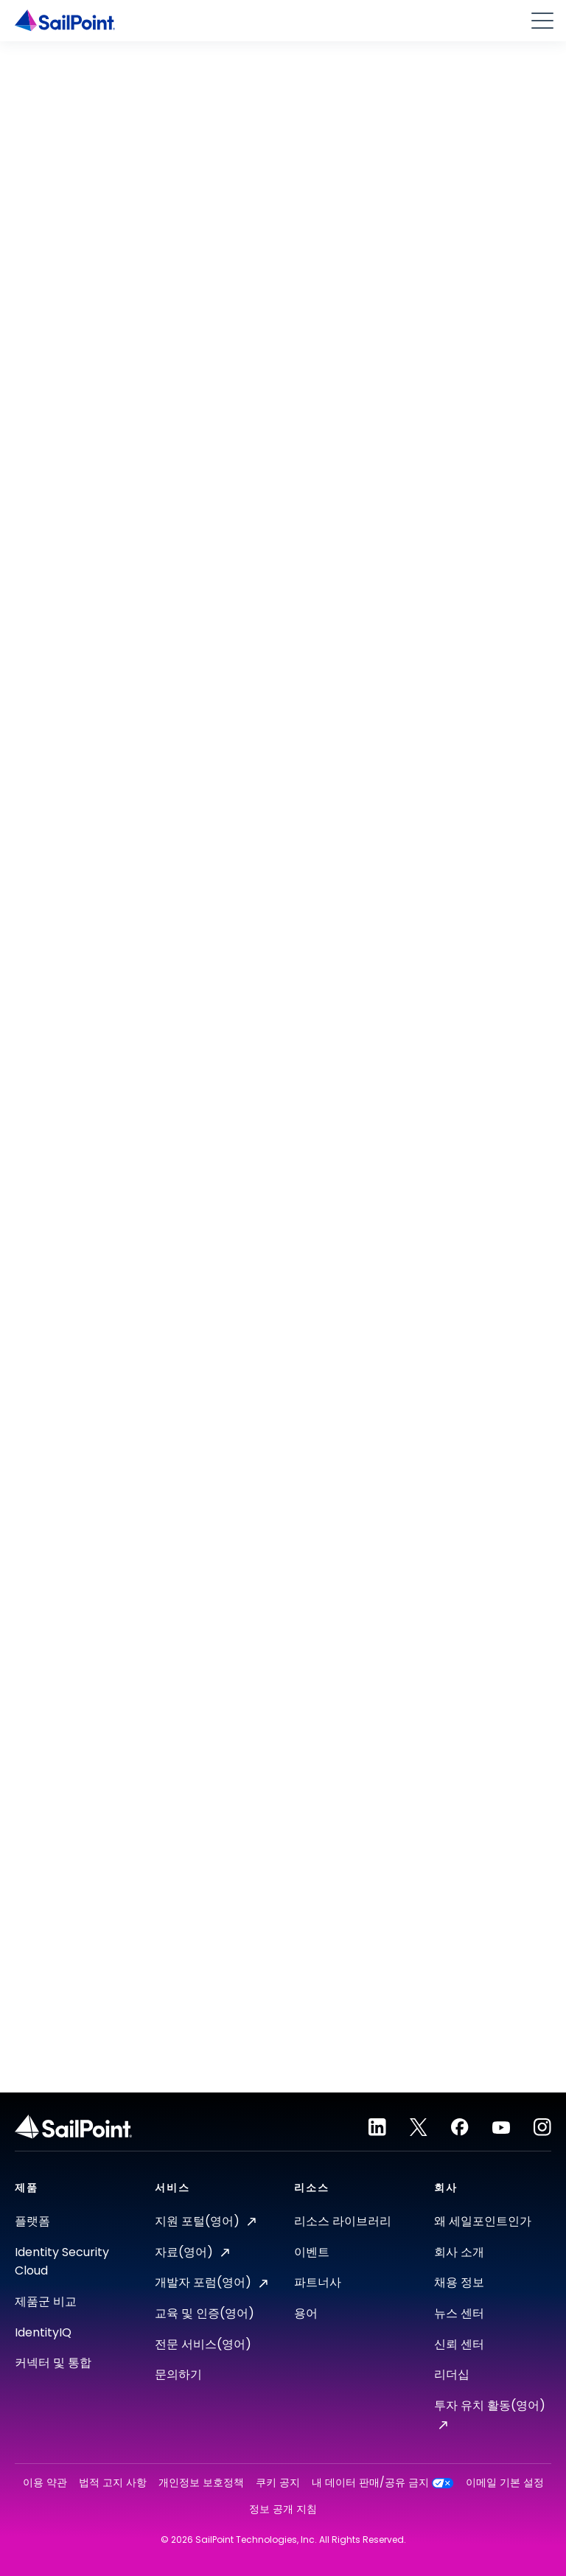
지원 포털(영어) (205, 2221)
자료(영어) (192, 2252)
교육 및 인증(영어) (204, 2313)
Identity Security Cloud (62, 2262)
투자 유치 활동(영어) (489, 2413)
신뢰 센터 (459, 2344)
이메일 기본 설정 (505, 2483)
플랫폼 (32, 2221)
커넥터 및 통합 (53, 2362)
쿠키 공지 (278, 2483)
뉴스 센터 (459, 2313)
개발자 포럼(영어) (211, 2282)
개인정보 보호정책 (201, 2483)
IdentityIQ (43, 2332)
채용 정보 (459, 2282)
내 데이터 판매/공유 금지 (383, 2483)
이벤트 (311, 2252)
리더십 (451, 2374)
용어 (306, 2313)
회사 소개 (459, 2252)
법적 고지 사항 (113, 2483)
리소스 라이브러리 (342, 2221)
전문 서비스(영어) (203, 2344)
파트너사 (317, 2282)
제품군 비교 (46, 2301)
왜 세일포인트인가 (482, 2221)
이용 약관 (45, 2483)
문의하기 (178, 2374)
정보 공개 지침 (283, 2509)
